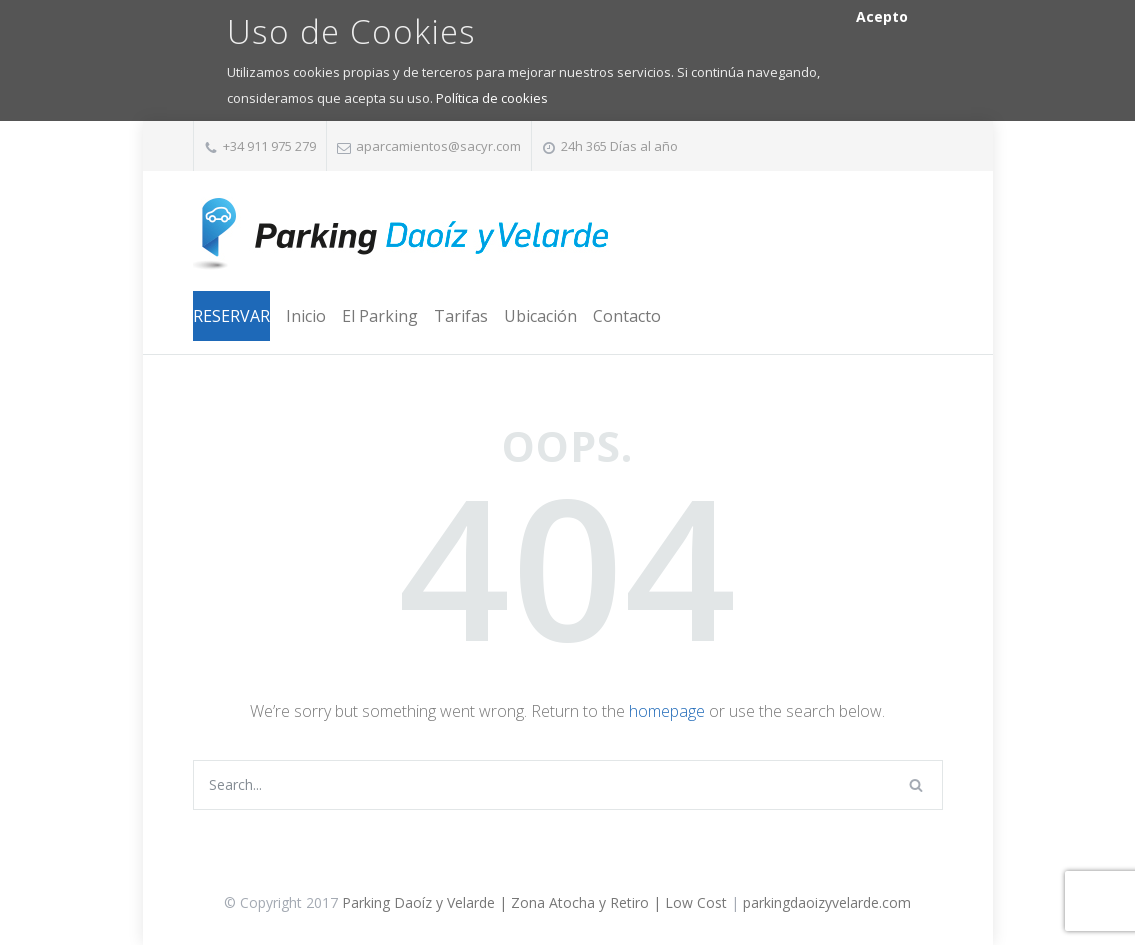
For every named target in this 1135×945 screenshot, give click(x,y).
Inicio (306, 316)
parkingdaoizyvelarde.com (827, 902)
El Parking (380, 316)
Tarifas (461, 316)
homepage (667, 711)
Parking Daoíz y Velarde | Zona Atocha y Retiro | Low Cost (534, 902)
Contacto (627, 316)
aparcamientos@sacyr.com (438, 146)
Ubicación (540, 316)
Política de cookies (492, 98)
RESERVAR (231, 316)
